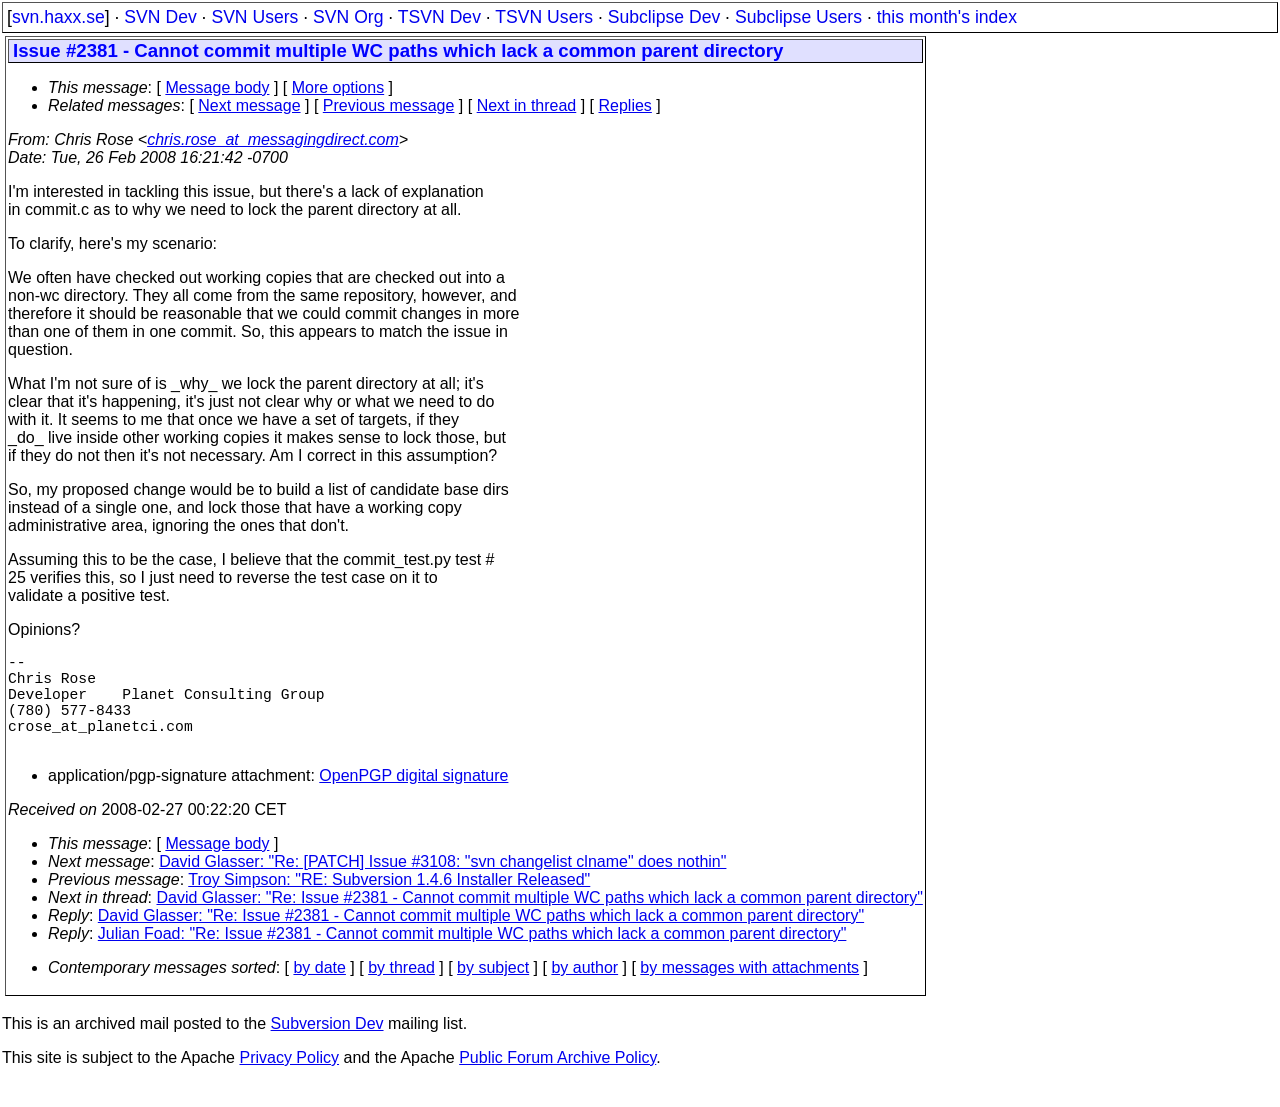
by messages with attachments (749, 991)
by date (319, 991)
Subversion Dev (327, 1047)
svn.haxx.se (58, 17)
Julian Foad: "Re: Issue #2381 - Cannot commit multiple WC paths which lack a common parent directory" (472, 957)
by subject (493, 991)
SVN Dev (160, 17)
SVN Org (348, 17)
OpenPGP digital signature (413, 799)
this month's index (947, 17)
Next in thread (527, 105)
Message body (217, 87)
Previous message (389, 105)
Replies (625, 105)
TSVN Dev (439, 17)
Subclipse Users (798, 17)
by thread (401, 991)
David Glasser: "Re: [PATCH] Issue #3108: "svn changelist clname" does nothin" (442, 885)
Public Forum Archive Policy (557, 1081)
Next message (249, 105)
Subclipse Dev (664, 17)
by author (584, 991)
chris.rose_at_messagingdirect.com (273, 139)
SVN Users (254, 17)
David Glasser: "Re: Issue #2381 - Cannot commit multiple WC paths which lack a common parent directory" (540, 921)
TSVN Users (544, 17)
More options (338, 87)
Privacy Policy (289, 1081)
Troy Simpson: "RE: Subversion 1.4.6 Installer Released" (389, 903)
